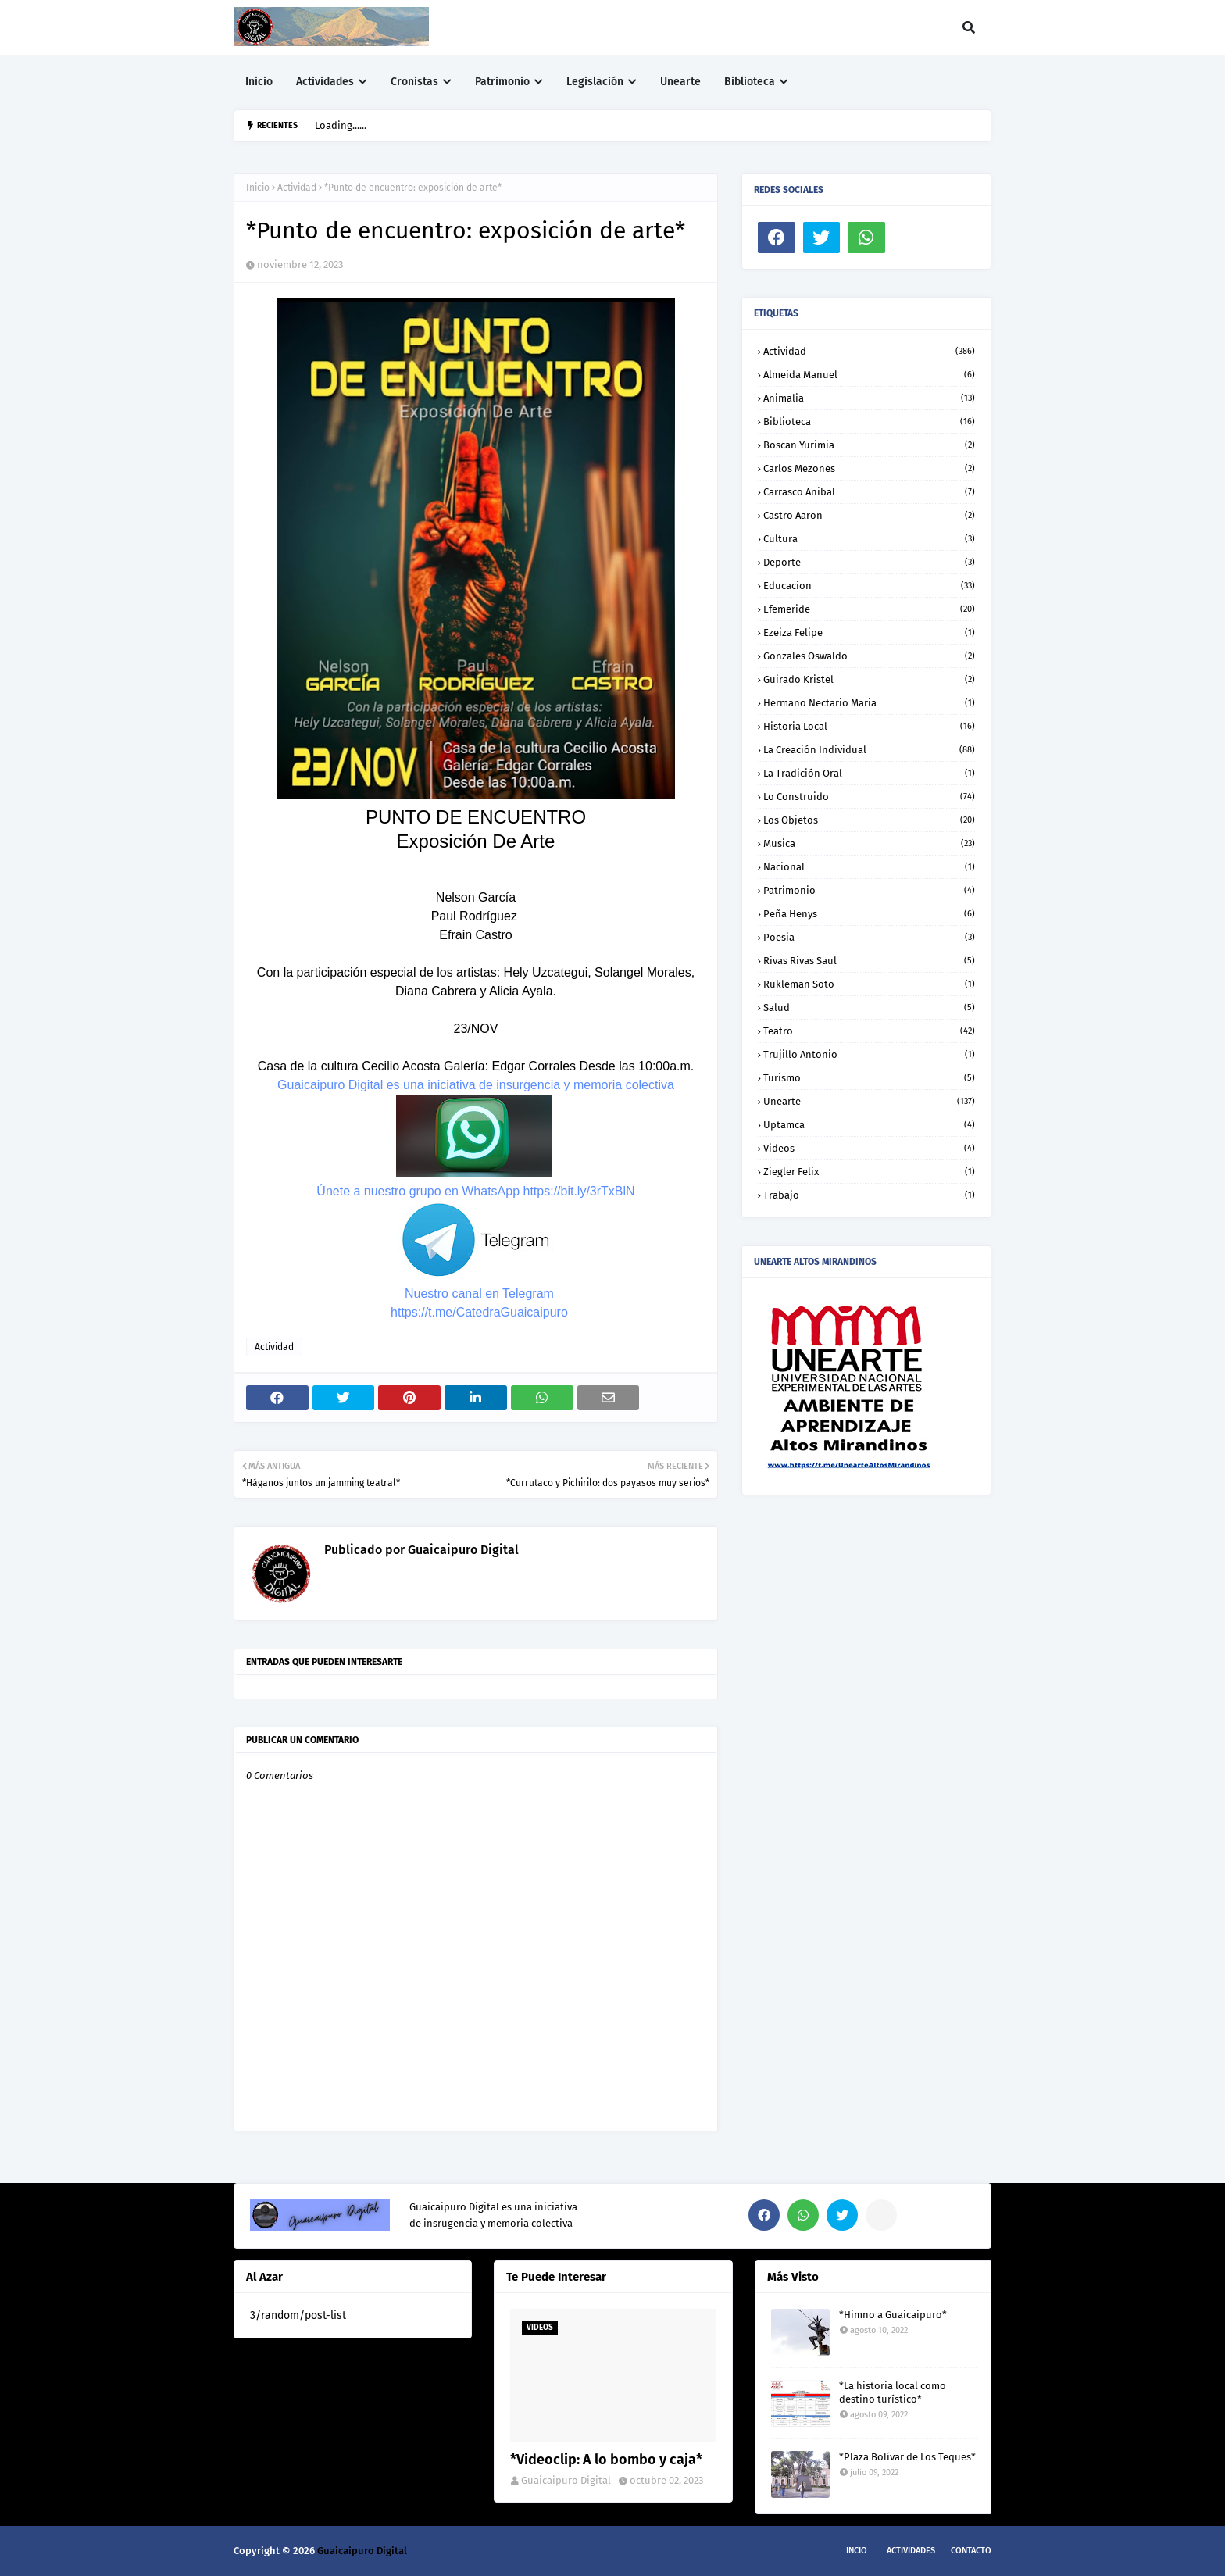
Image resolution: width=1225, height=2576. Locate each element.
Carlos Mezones (869, 468)
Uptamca (869, 1125)
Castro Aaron (869, 515)
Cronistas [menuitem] (414, 81)
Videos (869, 1148)
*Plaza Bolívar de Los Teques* (907, 2457)
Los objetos (869, 820)
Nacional (869, 867)
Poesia (869, 937)
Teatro (869, 1031)
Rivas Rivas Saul (869, 960)
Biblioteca (869, 421)
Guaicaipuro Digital (462, 1549)
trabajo (869, 1195)
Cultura (869, 539)
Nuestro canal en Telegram (479, 1293)
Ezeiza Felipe (869, 632)
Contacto (971, 2551)
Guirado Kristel (869, 679)
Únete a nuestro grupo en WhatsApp (418, 1191)
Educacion (869, 585)
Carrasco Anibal (869, 492)
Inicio (258, 187)
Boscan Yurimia (869, 445)
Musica (869, 843)
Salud (869, 1007)
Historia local (869, 726)
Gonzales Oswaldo (869, 656)
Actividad (296, 187)
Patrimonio (869, 890)
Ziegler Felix (869, 1171)
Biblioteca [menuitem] (749, 81)
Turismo (869, 1078)
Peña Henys (869, 914)
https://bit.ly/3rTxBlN (579, 1191)
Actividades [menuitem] (325, 81)
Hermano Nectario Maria (869, 703)
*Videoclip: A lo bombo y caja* (606, 2459)
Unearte (869, 1101)
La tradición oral (869, 773)
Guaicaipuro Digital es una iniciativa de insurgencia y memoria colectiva (475, 1084)
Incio (856, 2551)
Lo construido (869, 796)
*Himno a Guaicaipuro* (893, 2315)
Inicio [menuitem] (259, 81)
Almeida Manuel (869, 375)
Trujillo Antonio (869, 1054)
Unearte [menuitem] (680, 81)
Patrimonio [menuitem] (502, 81)
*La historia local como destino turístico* (892, 2392)
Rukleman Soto (869, 984)
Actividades (911, 2551)
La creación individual (869, 750)
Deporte (869, 562)
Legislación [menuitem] (594, 81)
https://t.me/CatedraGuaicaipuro (479, 1312)
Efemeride (869, 609)
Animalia (869, 398)
